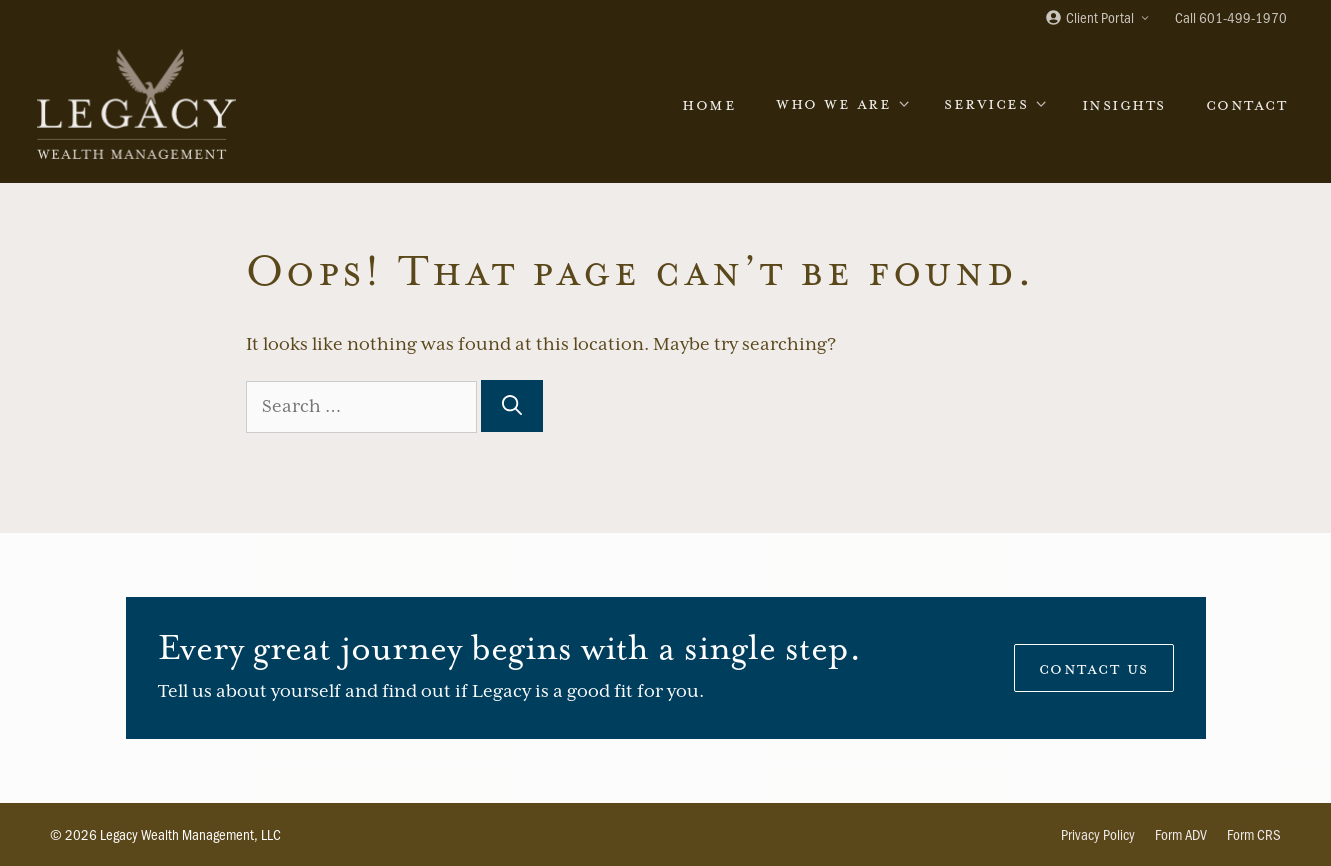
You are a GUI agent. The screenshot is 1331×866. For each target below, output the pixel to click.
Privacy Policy (1098, 834)
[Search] (512, 406)
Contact (1247, 104)
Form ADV (1181, 834)
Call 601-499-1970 (1231, 17)
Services (1002, 104)
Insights (1124, 104)
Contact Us (1094, 668)
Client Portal (1104, 18)
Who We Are (850, 104)
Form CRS (1254, 834)
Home (709, 104)
